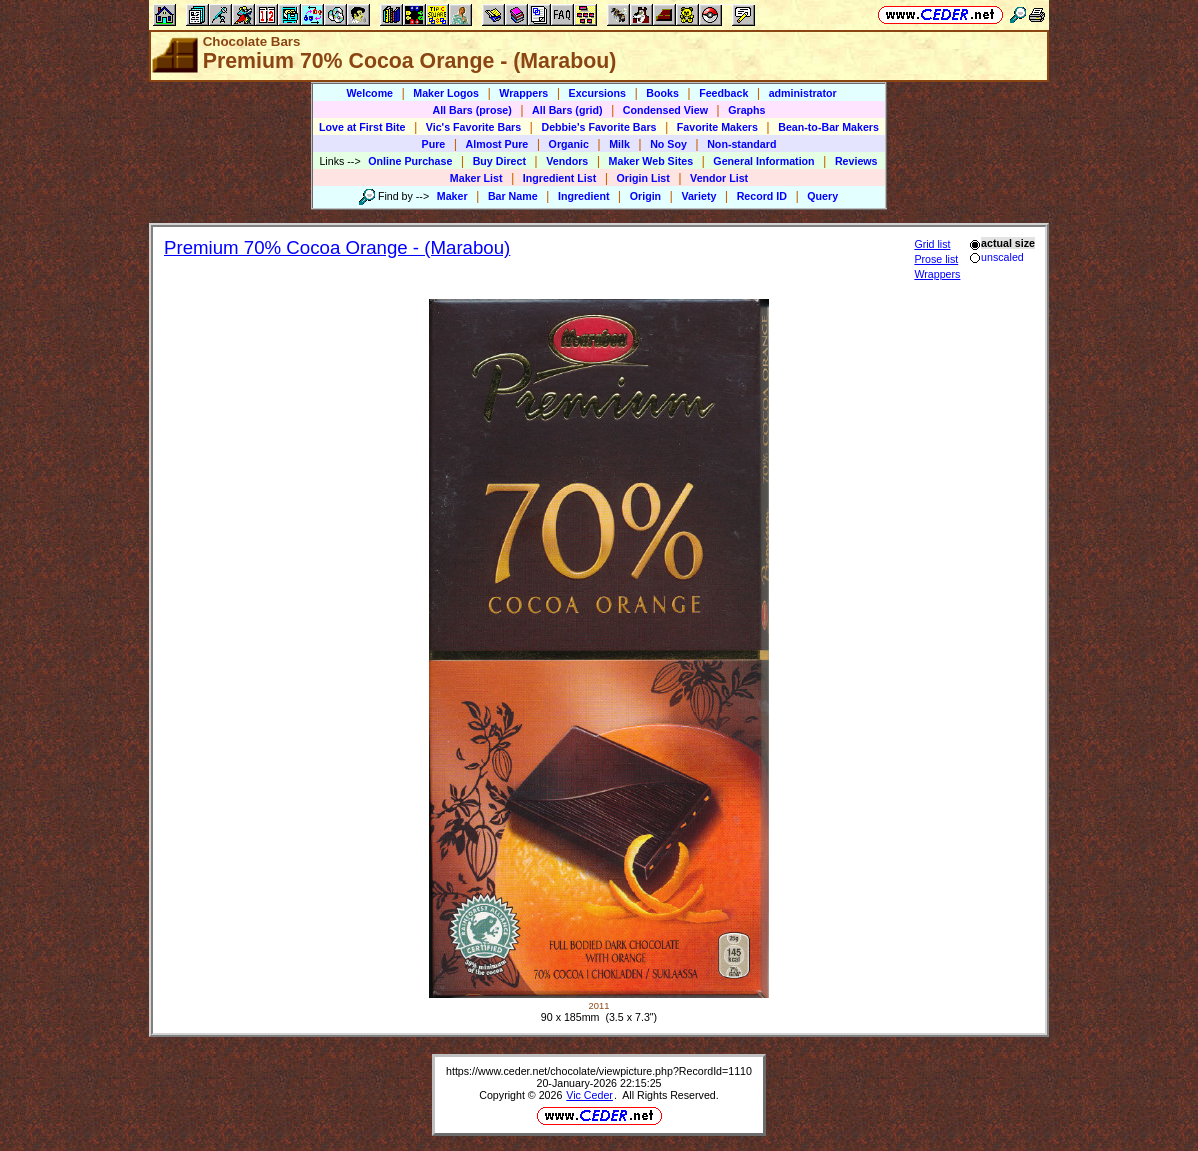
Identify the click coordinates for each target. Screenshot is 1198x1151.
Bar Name (513, 196)
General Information (763, 161)
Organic (569, 144)
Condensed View (665, 110)
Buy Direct (499, 161)
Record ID (762, 196)
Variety (698, 196)
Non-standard (741, 144)
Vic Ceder (589, 1095)
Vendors (567, 161)
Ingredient (584, 196)
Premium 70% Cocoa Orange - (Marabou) (337, 247)
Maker (452, 196)
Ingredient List (559, 178)
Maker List (476, 178)
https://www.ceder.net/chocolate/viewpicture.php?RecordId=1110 (599, 1071)
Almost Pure (497, 144)
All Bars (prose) (471, 110)
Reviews (856, 161)
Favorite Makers (717, 127)
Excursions (597, 93)
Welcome (369, 93)
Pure (434, 144)
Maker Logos (446, 93)
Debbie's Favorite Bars (598, 127)
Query (822, 196)
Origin (645, 196)
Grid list (932, 244)
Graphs (746, 110)
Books (662, 93)
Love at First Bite (362, 127)
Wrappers (523, 93)
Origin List (643, 178)
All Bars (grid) (567, 110)
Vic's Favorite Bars (473, 127)
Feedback (723, 93)
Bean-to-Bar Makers (828, 127)
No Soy (668, 144)
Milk (619, 144)
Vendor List (719, 178)
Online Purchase (410, 161)
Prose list (936, 259)
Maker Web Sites (651, 161)
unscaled (996, 257)
